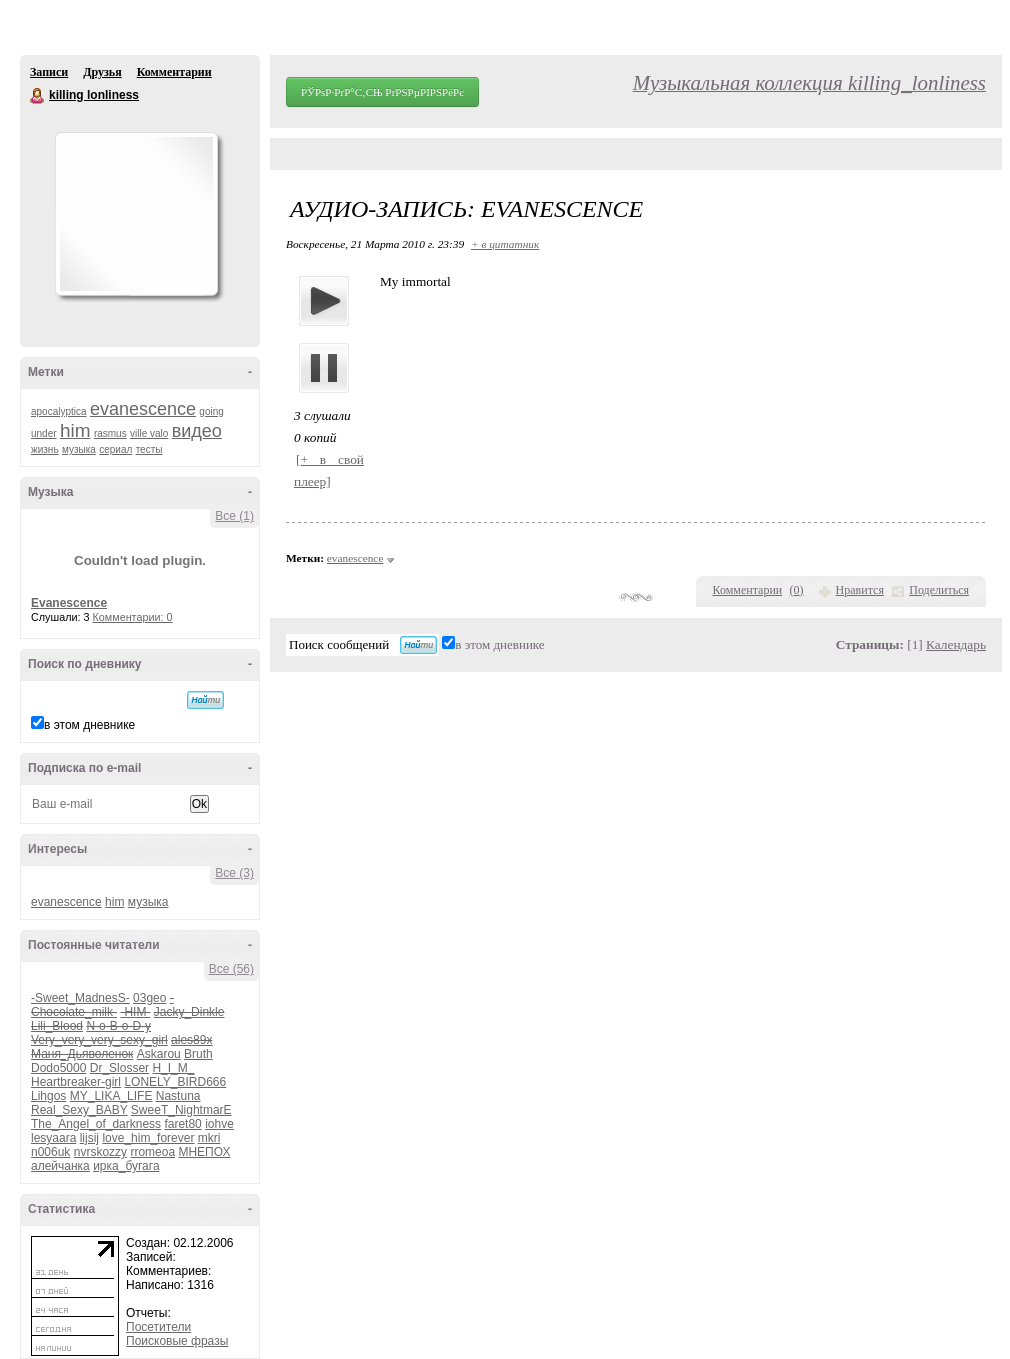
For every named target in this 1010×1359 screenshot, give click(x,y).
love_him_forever (148, 1138)
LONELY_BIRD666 (175, 1082)
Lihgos (48, 1096)
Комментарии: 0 (133, 617)
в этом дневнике (89, 725)
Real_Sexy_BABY (79, 1110)
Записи (49, 72)
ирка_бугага (126, 1166)
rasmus (110, 433)
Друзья (102, 72)
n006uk (50, 1152)
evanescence (143, 409)
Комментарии (174, 72)
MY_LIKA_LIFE (111, 1096)
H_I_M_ (173, 1068)
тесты (149, 449)
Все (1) (234, 516)
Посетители (158, 1327)
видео (197, 431)
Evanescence (69, 603)
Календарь (956, 644)
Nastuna (178, 1096)
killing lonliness (38, 96)
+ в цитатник (505, 244)
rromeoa (152, 1152)
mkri (209, 1138)
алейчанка (60, 1166)
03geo (149, 998)
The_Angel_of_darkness (96, 1124)
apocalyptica (59, 411)
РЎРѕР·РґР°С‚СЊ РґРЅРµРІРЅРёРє (382, 92)
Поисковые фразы (177, 1341)
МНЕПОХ (204, 1152)
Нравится (860, 590)
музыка (79, 449)
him (75, 430)
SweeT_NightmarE (181, 1110)
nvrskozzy (100, 1152)
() (797, 590)
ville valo (149, 433)
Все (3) (234, 873)
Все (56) (231, 969)
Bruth (198, 1054)
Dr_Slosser (119, 1068)
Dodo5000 (58, 1068)
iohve (219, 1124)
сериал (115, 449)
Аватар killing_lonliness (136, 214)
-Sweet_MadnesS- (80, 998)
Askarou (159, 1054)
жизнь (45, 449)
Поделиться (939, 590)
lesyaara (53, 1138)
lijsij (89, 1138)
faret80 (182, 1124)
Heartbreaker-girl (76, 1082)
